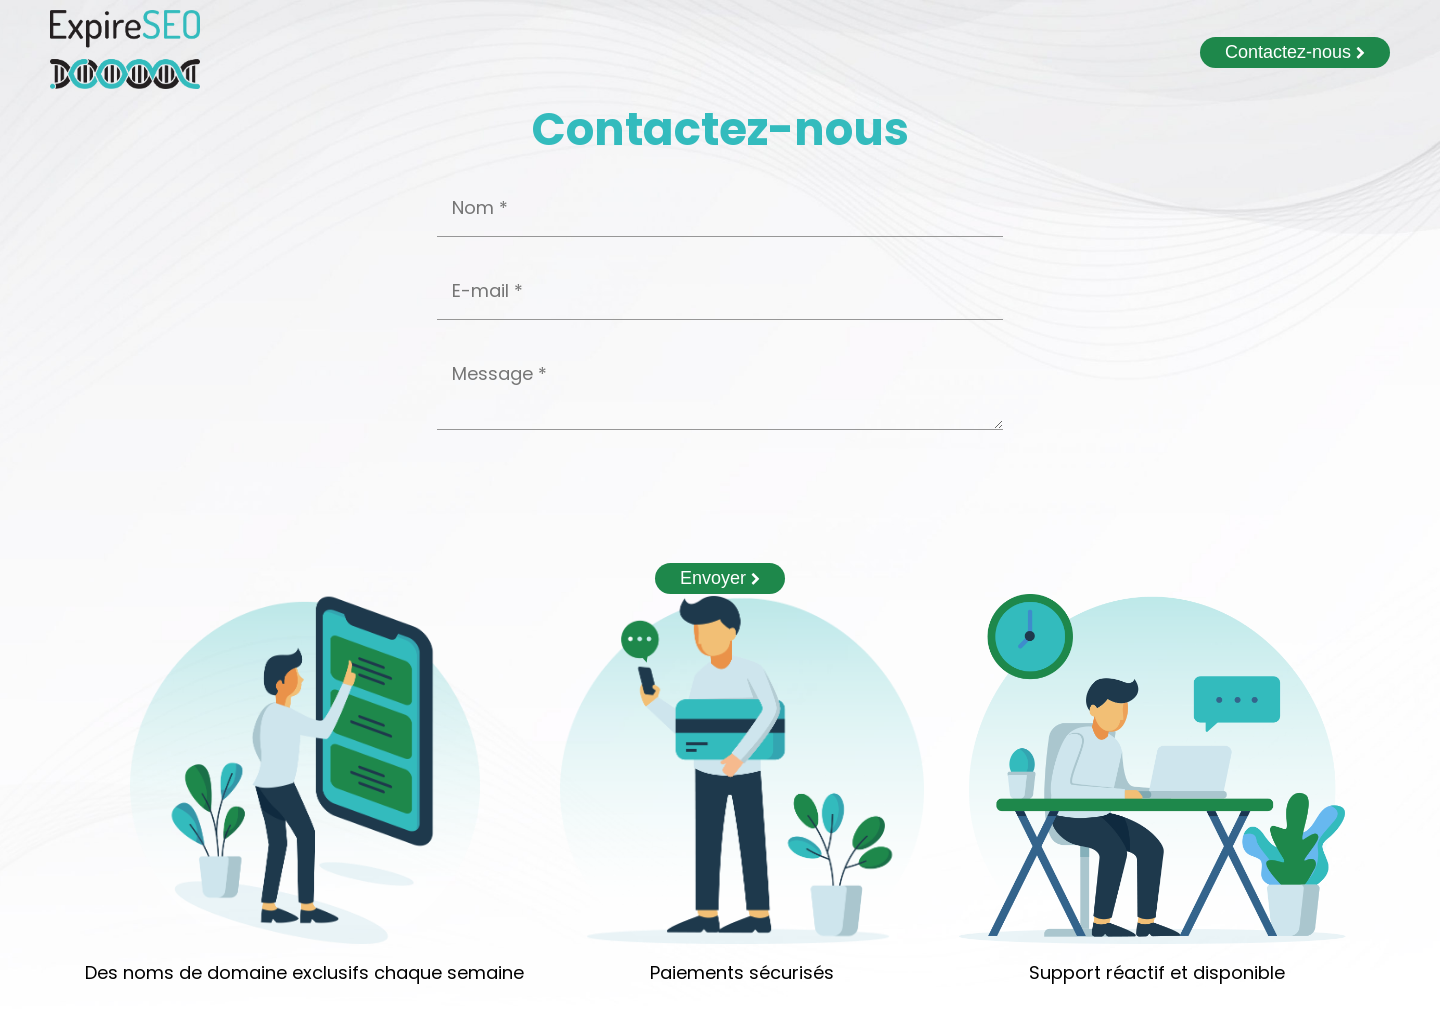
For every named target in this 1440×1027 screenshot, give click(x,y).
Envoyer (720, 578)
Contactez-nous (1295, 52)
